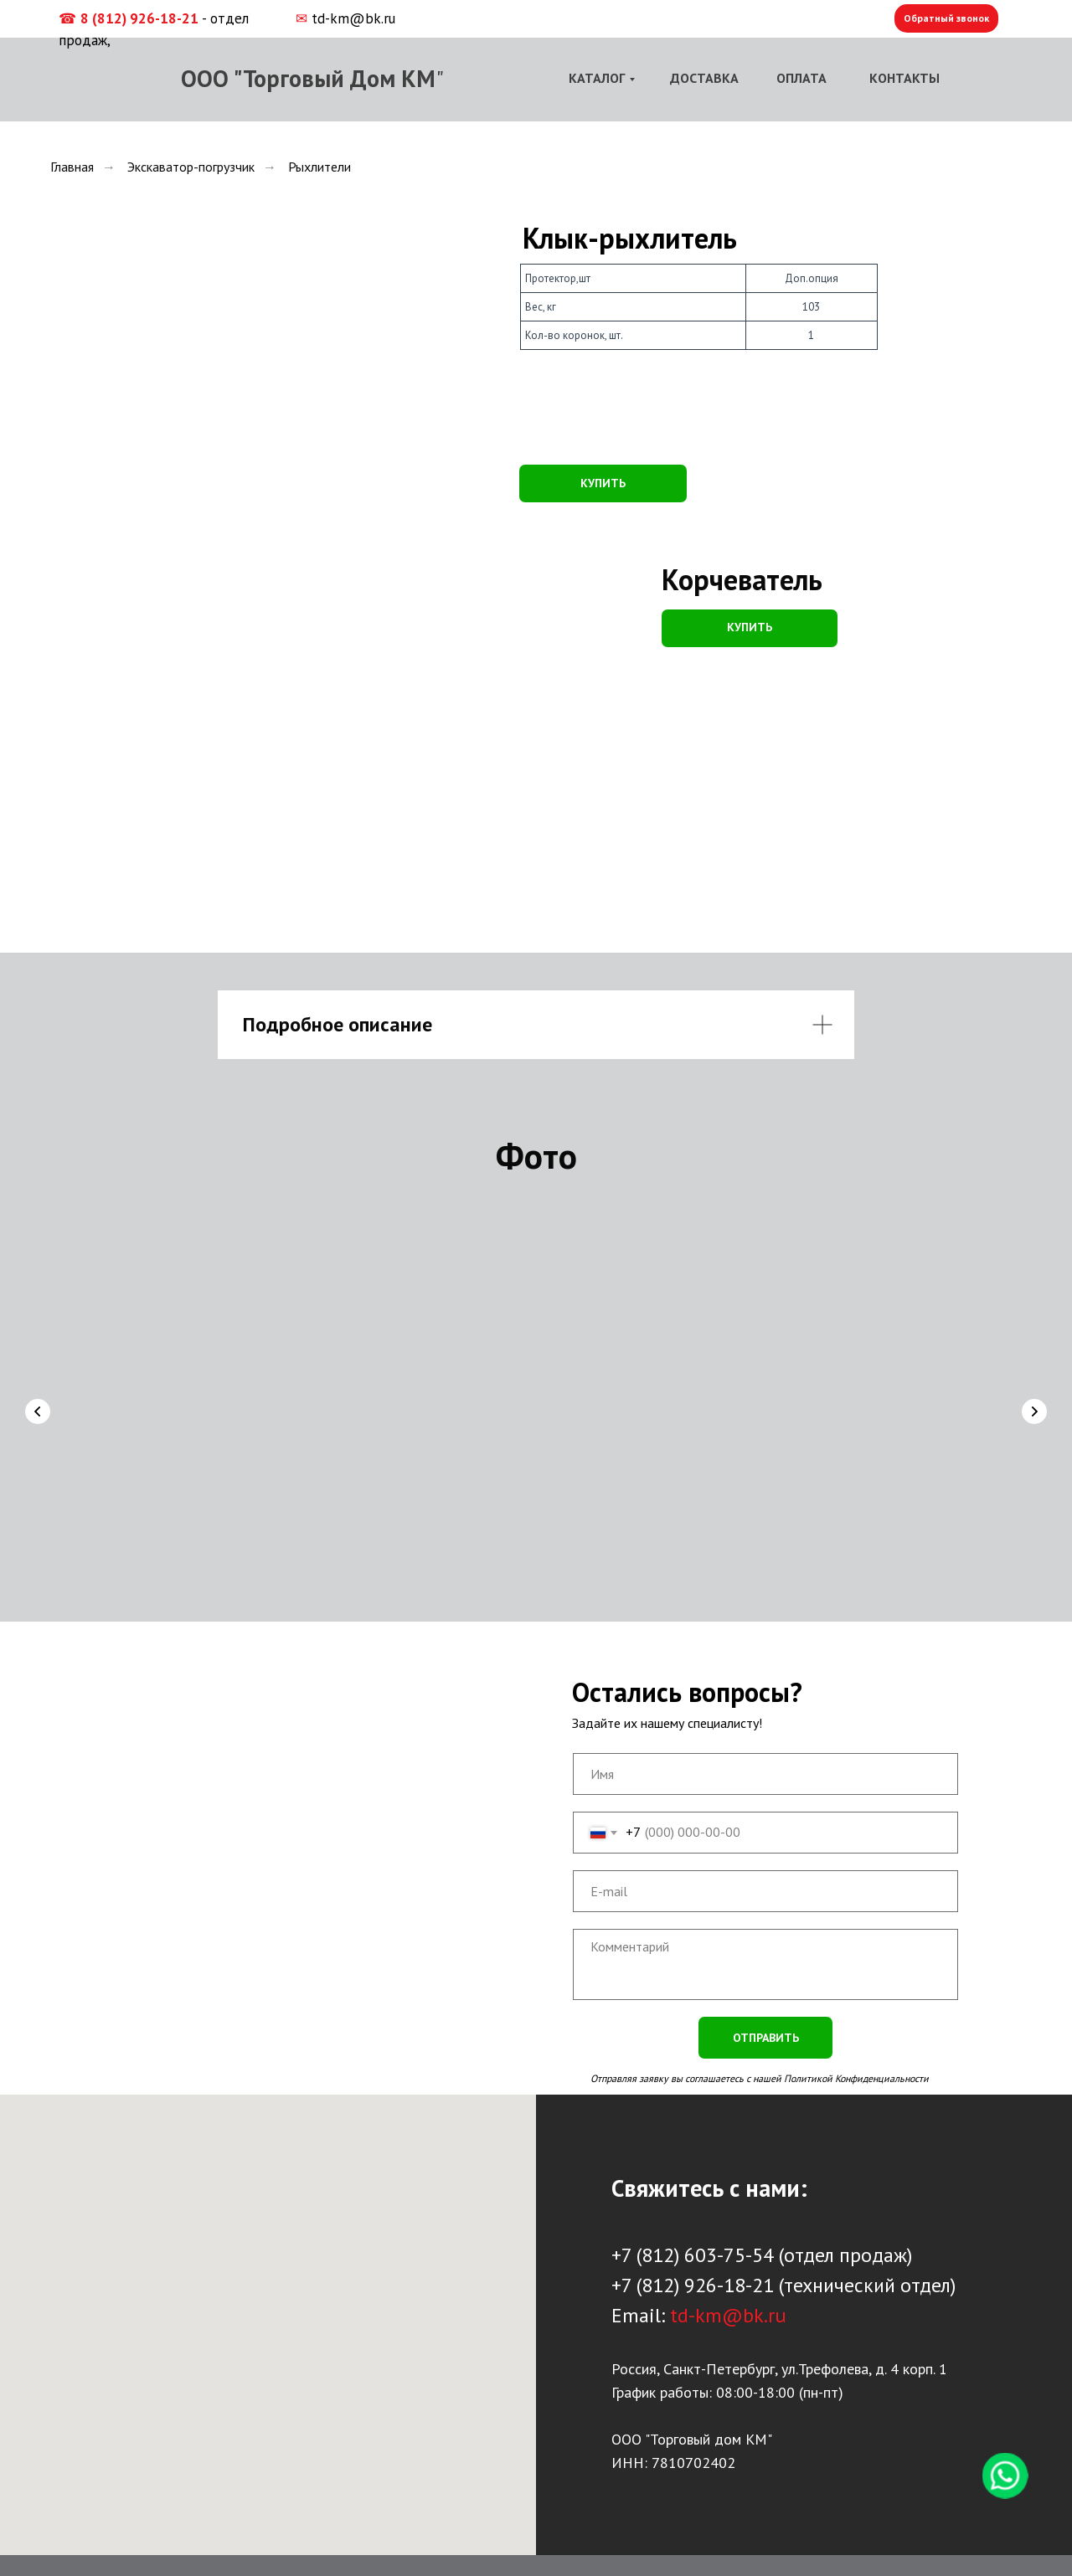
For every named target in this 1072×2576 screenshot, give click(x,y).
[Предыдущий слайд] (37, 1404)
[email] (765, 1862)
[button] (750, 628)
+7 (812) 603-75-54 (692, 2226)
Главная (72, 167)
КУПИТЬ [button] (603, 483)
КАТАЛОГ (597, 77)
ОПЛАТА (801, 77)
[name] (765, 1745)
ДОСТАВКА (704, 77)
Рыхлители (319, 167)
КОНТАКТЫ (904, 77)
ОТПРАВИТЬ (766, 2008)
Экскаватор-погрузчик (191, 167)
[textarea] (765, 1935)
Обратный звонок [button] (946, 18)
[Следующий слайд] (1034, 1404)
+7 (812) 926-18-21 (692, 2256)
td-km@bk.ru (353, 18)
